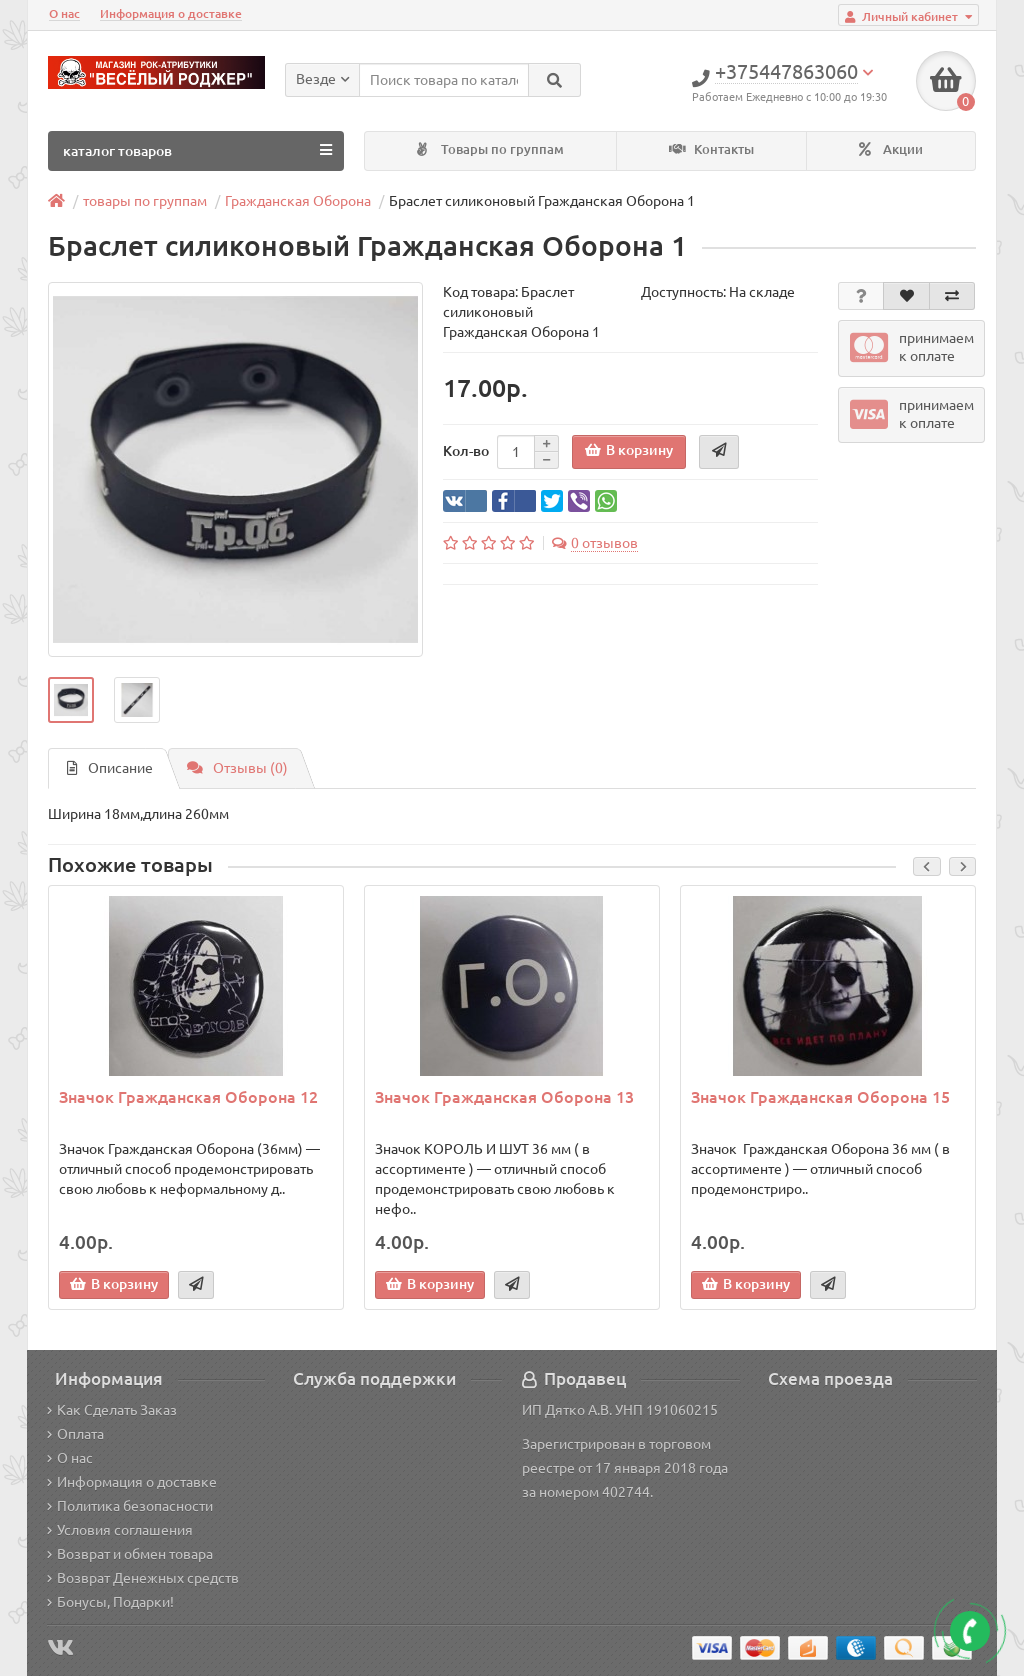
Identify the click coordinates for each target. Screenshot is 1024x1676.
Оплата (75, 1434)
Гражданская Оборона (298, 201)
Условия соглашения (120, 1530)
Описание (110, 768)
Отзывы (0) (237, 768)
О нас (64, 13)
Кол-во (466, 451)
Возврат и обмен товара (130, 1554)
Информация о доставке (171, 13)
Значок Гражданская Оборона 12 (188, 1097)
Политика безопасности (130, 1506)
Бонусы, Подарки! (110, 1602)
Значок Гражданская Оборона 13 (504, 1097)
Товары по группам (490, 149)
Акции (891, 149)
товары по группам (145, 201)
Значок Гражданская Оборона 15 (820, 1097)
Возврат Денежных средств (143, 1578)
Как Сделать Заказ (112, 1410)
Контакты (711, 149)
